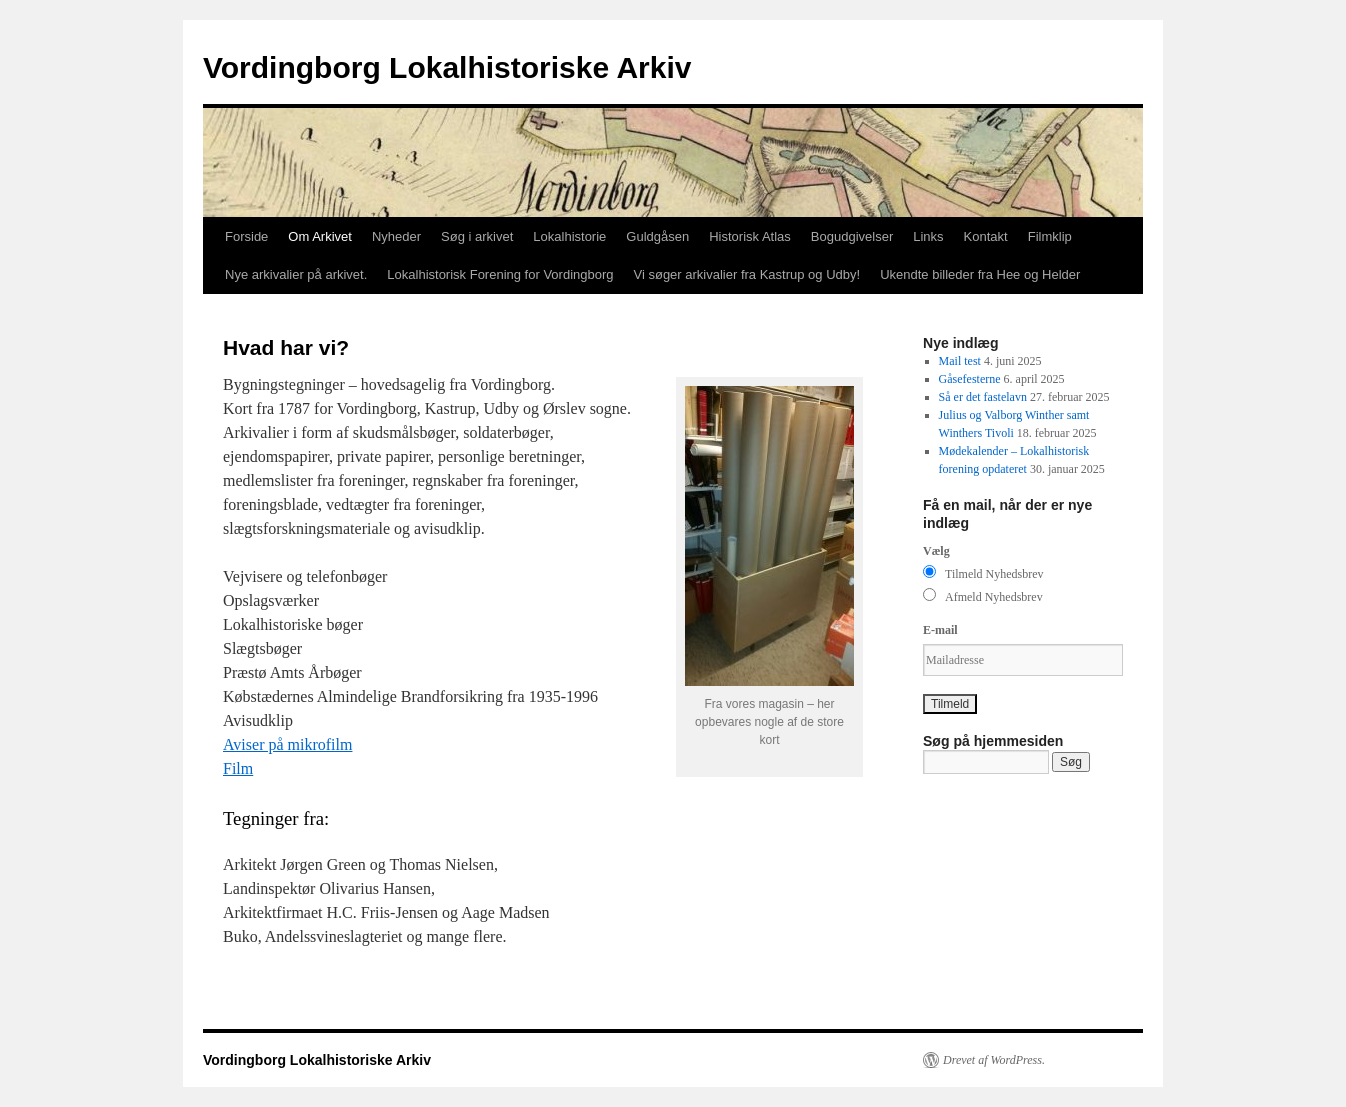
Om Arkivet (320, 236)
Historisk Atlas (750, 236)
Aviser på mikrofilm (287, 744)
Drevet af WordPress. (994, 1060)
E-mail (940, 630)
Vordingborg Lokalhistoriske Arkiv (447, 67)
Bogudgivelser (852, 236)
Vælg (936, 551)
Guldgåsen (657, 236)
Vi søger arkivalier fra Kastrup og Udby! (747, 274)
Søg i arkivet (477, 236)
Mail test (960, 361)
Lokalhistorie (569, 236)
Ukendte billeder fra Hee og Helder (980, 274)
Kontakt (986, 236)
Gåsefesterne (970, 379)
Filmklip (1050, 236)
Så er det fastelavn (983, 397)
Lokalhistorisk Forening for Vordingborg (500, 274)
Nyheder (396, 236)
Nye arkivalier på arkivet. (296, 274)
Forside (246, 236)
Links (928, 236)
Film (238, 768)
